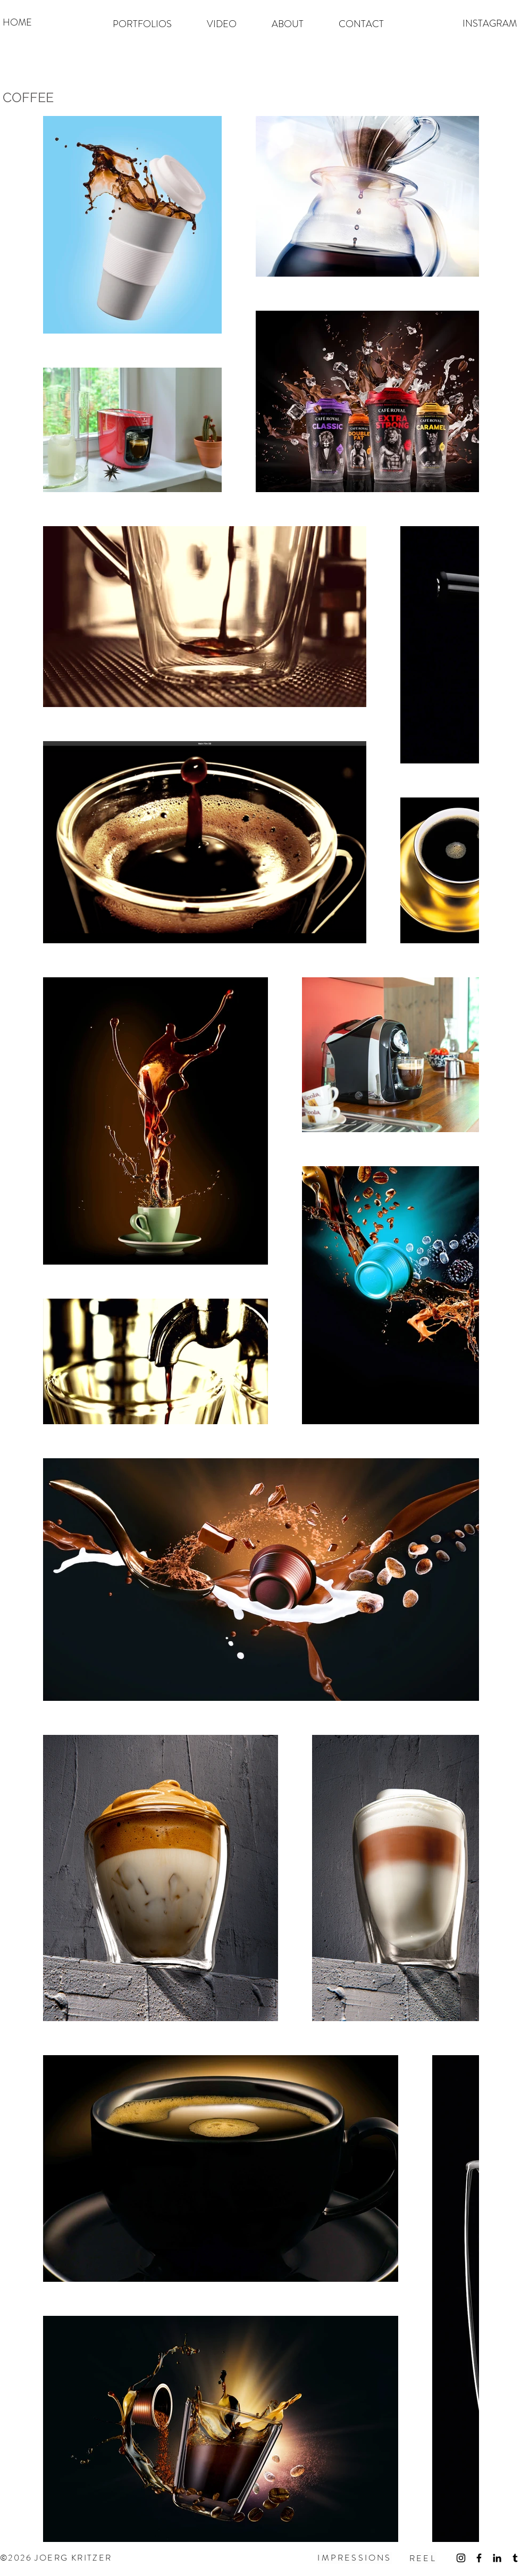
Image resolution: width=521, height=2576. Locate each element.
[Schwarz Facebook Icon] (479, 2558)
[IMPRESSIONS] (354, 2558)
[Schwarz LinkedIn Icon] (497, 2558)
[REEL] (423, 2558)
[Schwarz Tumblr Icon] (515, 2558)
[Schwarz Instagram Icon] (461, 2558)
